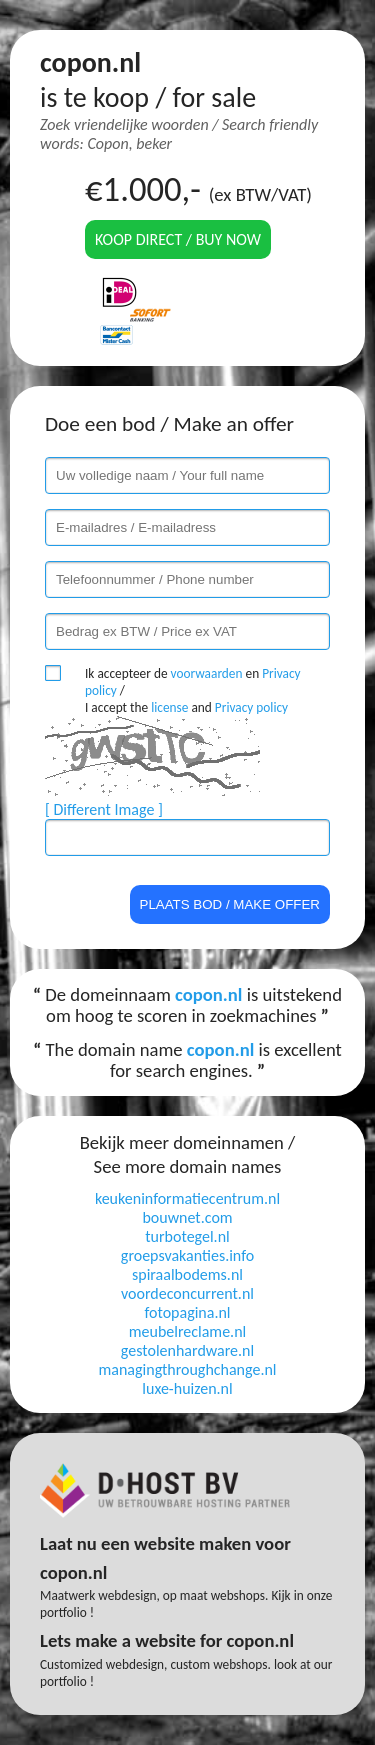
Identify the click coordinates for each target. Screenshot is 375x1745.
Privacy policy (251, 707)
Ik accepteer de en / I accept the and (193, 690)
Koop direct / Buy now (178, 239)
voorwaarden (207, 673)
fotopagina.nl (187, 1312)
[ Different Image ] (104, 809)
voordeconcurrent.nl (187, 1293)
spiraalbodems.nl (187, 1274)
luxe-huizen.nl (187, 1388)
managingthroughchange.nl (188, 1369)
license (169, 707)
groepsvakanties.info (187, 1255)
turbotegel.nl (187, 1236)
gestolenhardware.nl (187, 1350)
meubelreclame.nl (187, 1331)
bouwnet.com (187, 1217)
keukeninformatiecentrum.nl (187, 1198)
